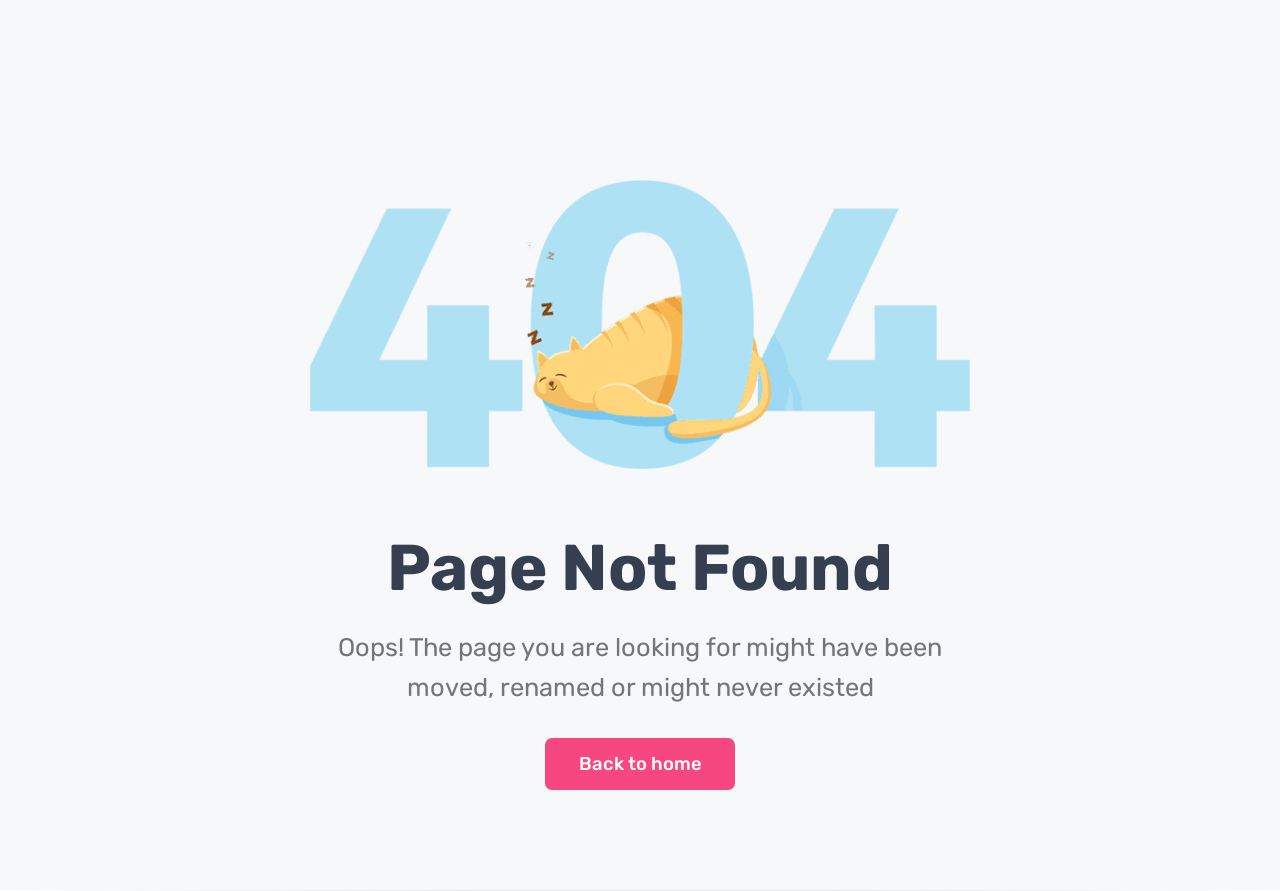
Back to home (640, 764)
